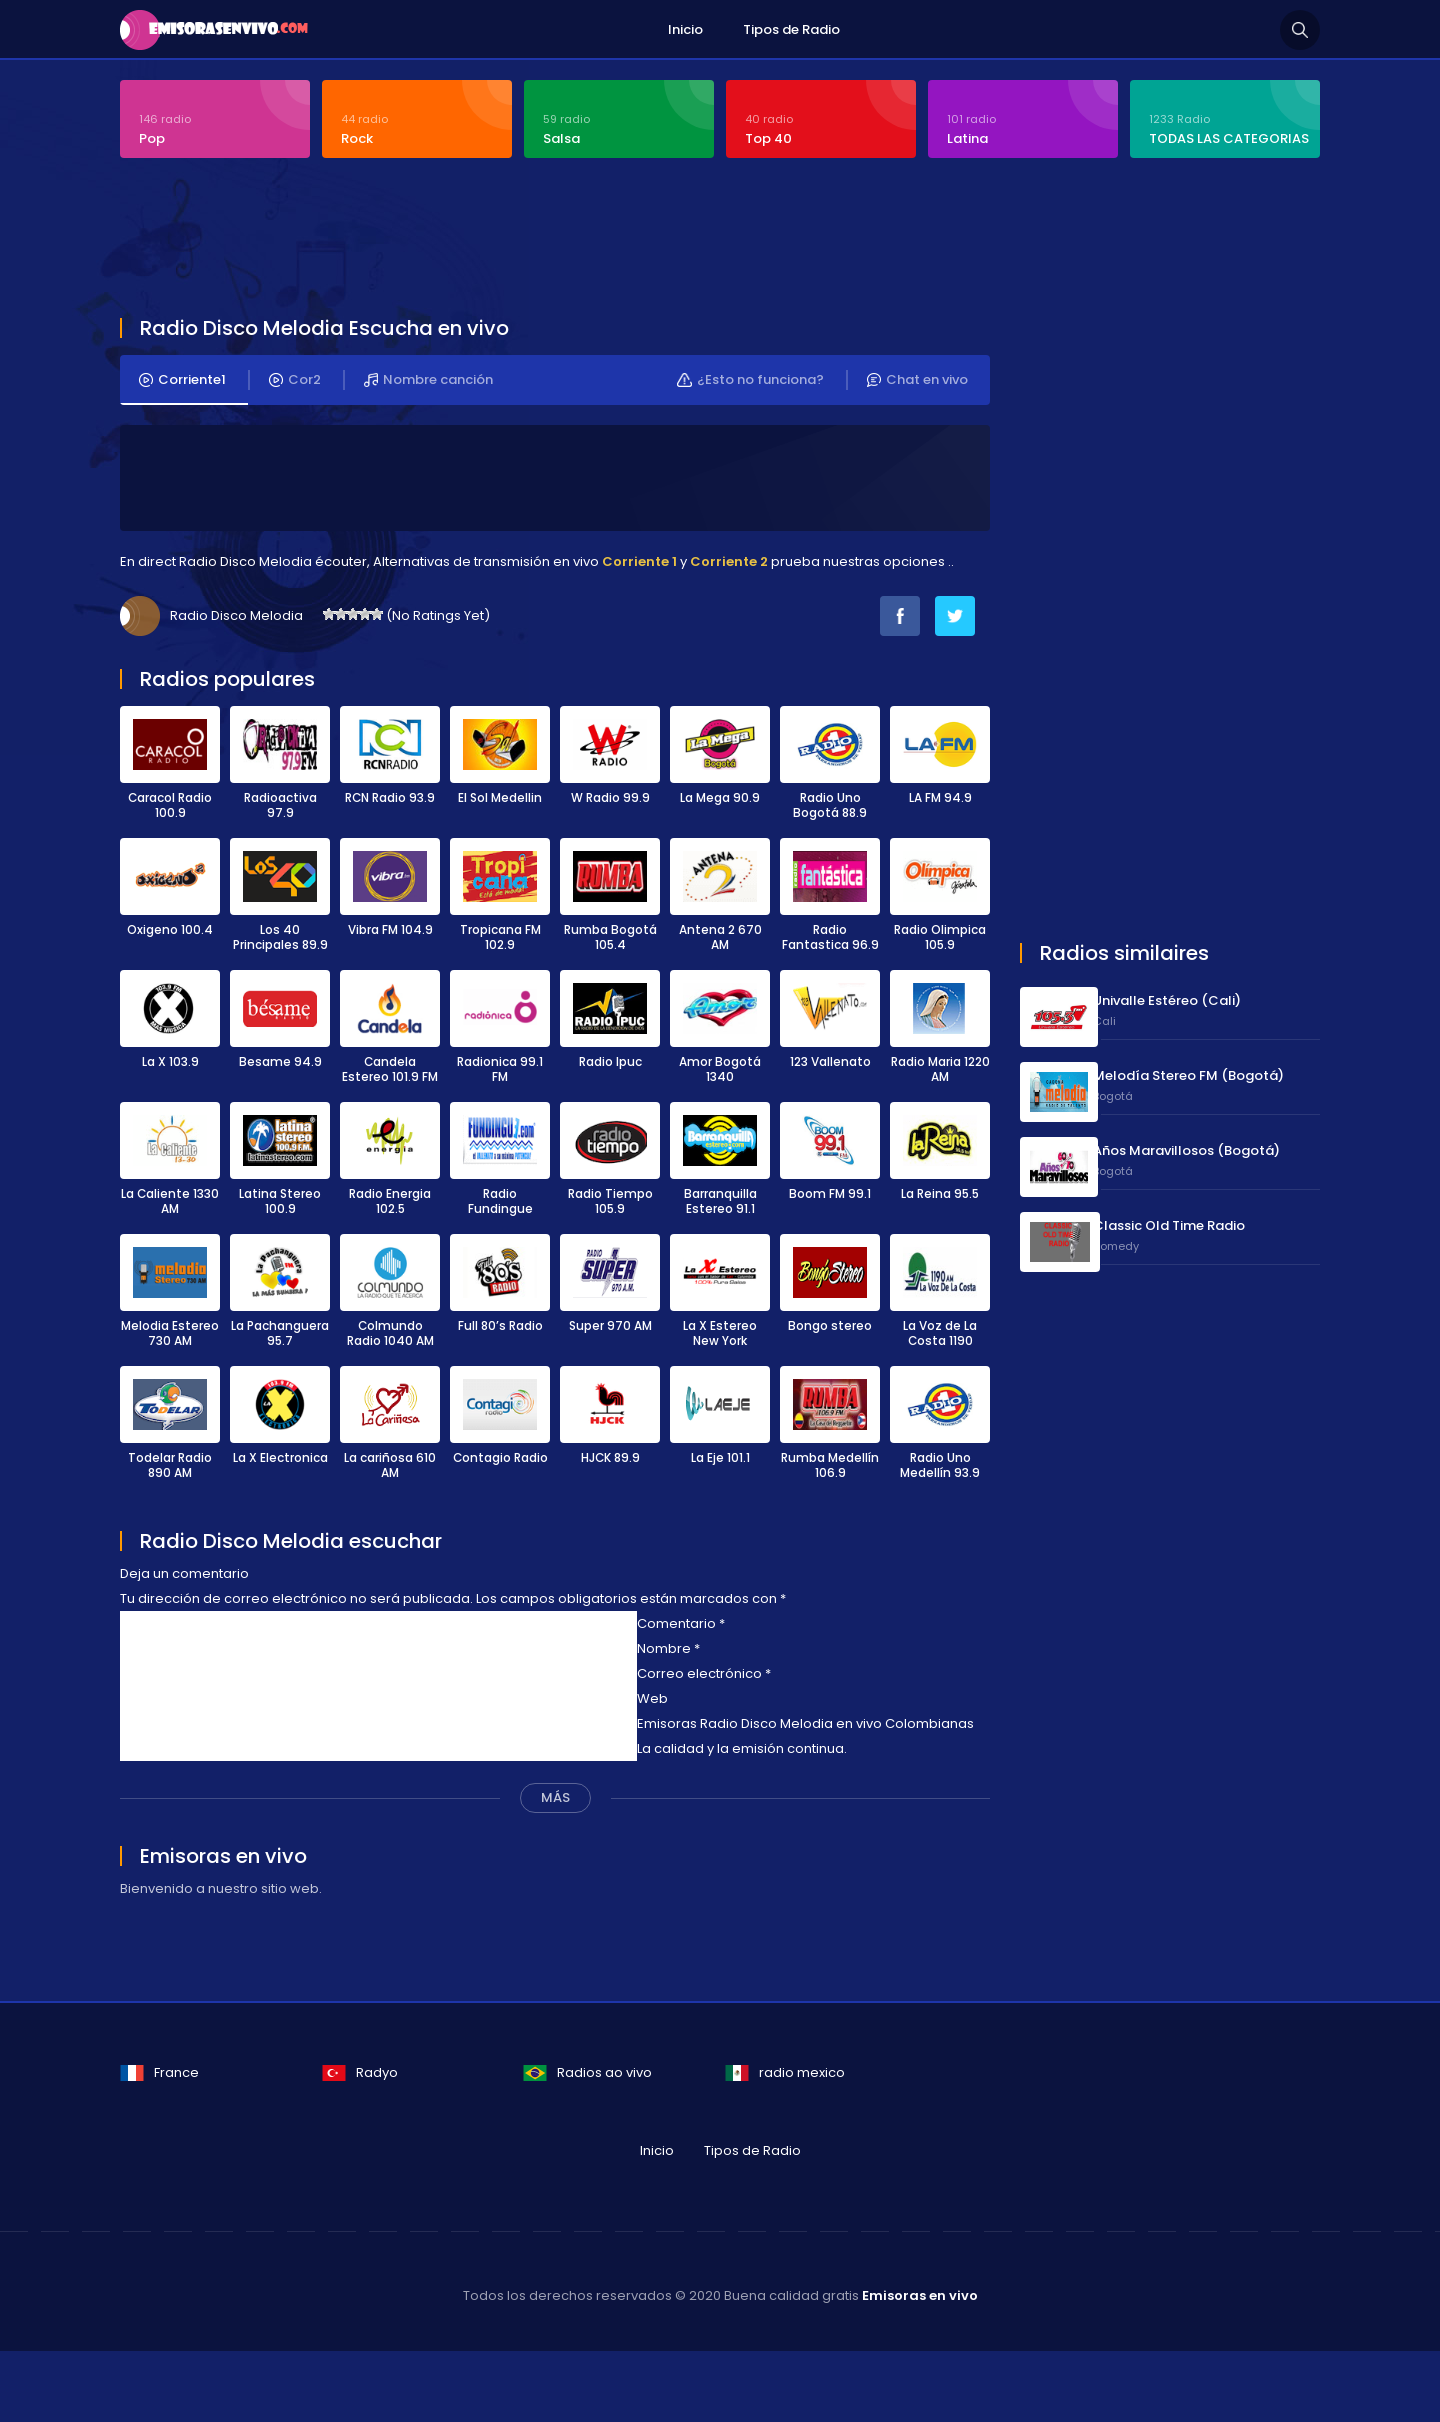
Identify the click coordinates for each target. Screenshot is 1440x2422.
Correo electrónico (704, 1674)
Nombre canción (428, 382)
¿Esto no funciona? (750, 382)
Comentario (681, 1624)
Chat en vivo (917, 382)
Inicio (685, 29)
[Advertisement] (605, 242)
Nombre (668, 1649)
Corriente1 (182, 382)
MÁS (555, 1798)
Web (652, 1699)
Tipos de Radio (791, 29)
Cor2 (295, 382)
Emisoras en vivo (920, 2296)
